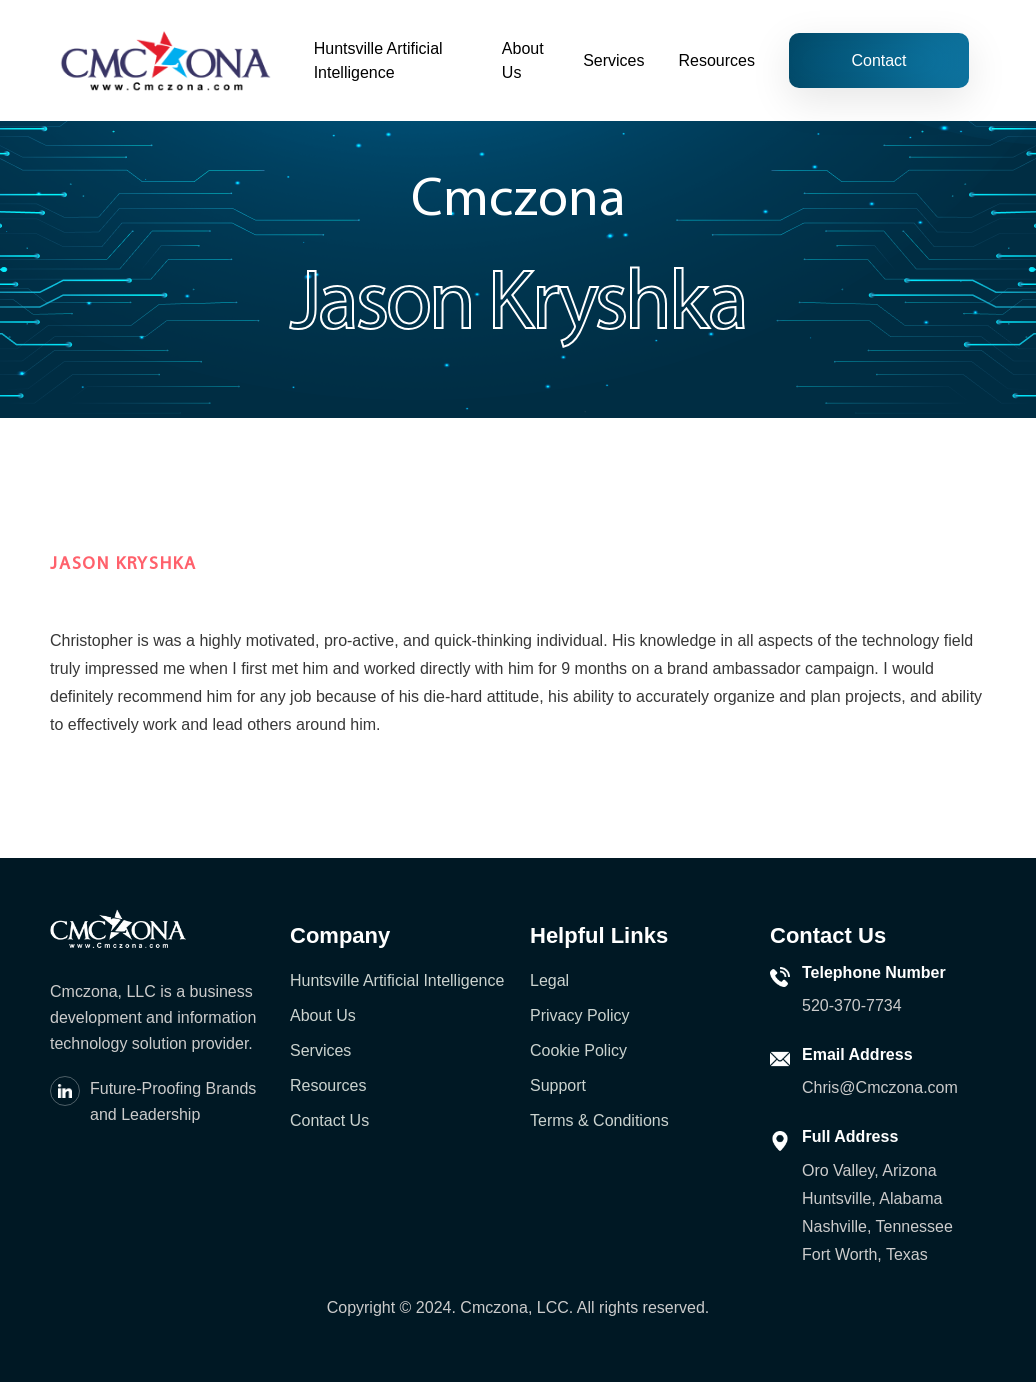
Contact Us (329, 1120)
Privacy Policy (580, 1015)
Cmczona (494, 1307)
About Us (523, 60)
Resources (717, 60)
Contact (878, 60)
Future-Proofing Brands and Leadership (173, 1101)
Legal (549, 980)
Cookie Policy (578, 1050)
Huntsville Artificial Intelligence (378, 60)
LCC (553, 1307)
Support (558, 1085)
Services (613, 60)
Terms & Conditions (599, 1120)
